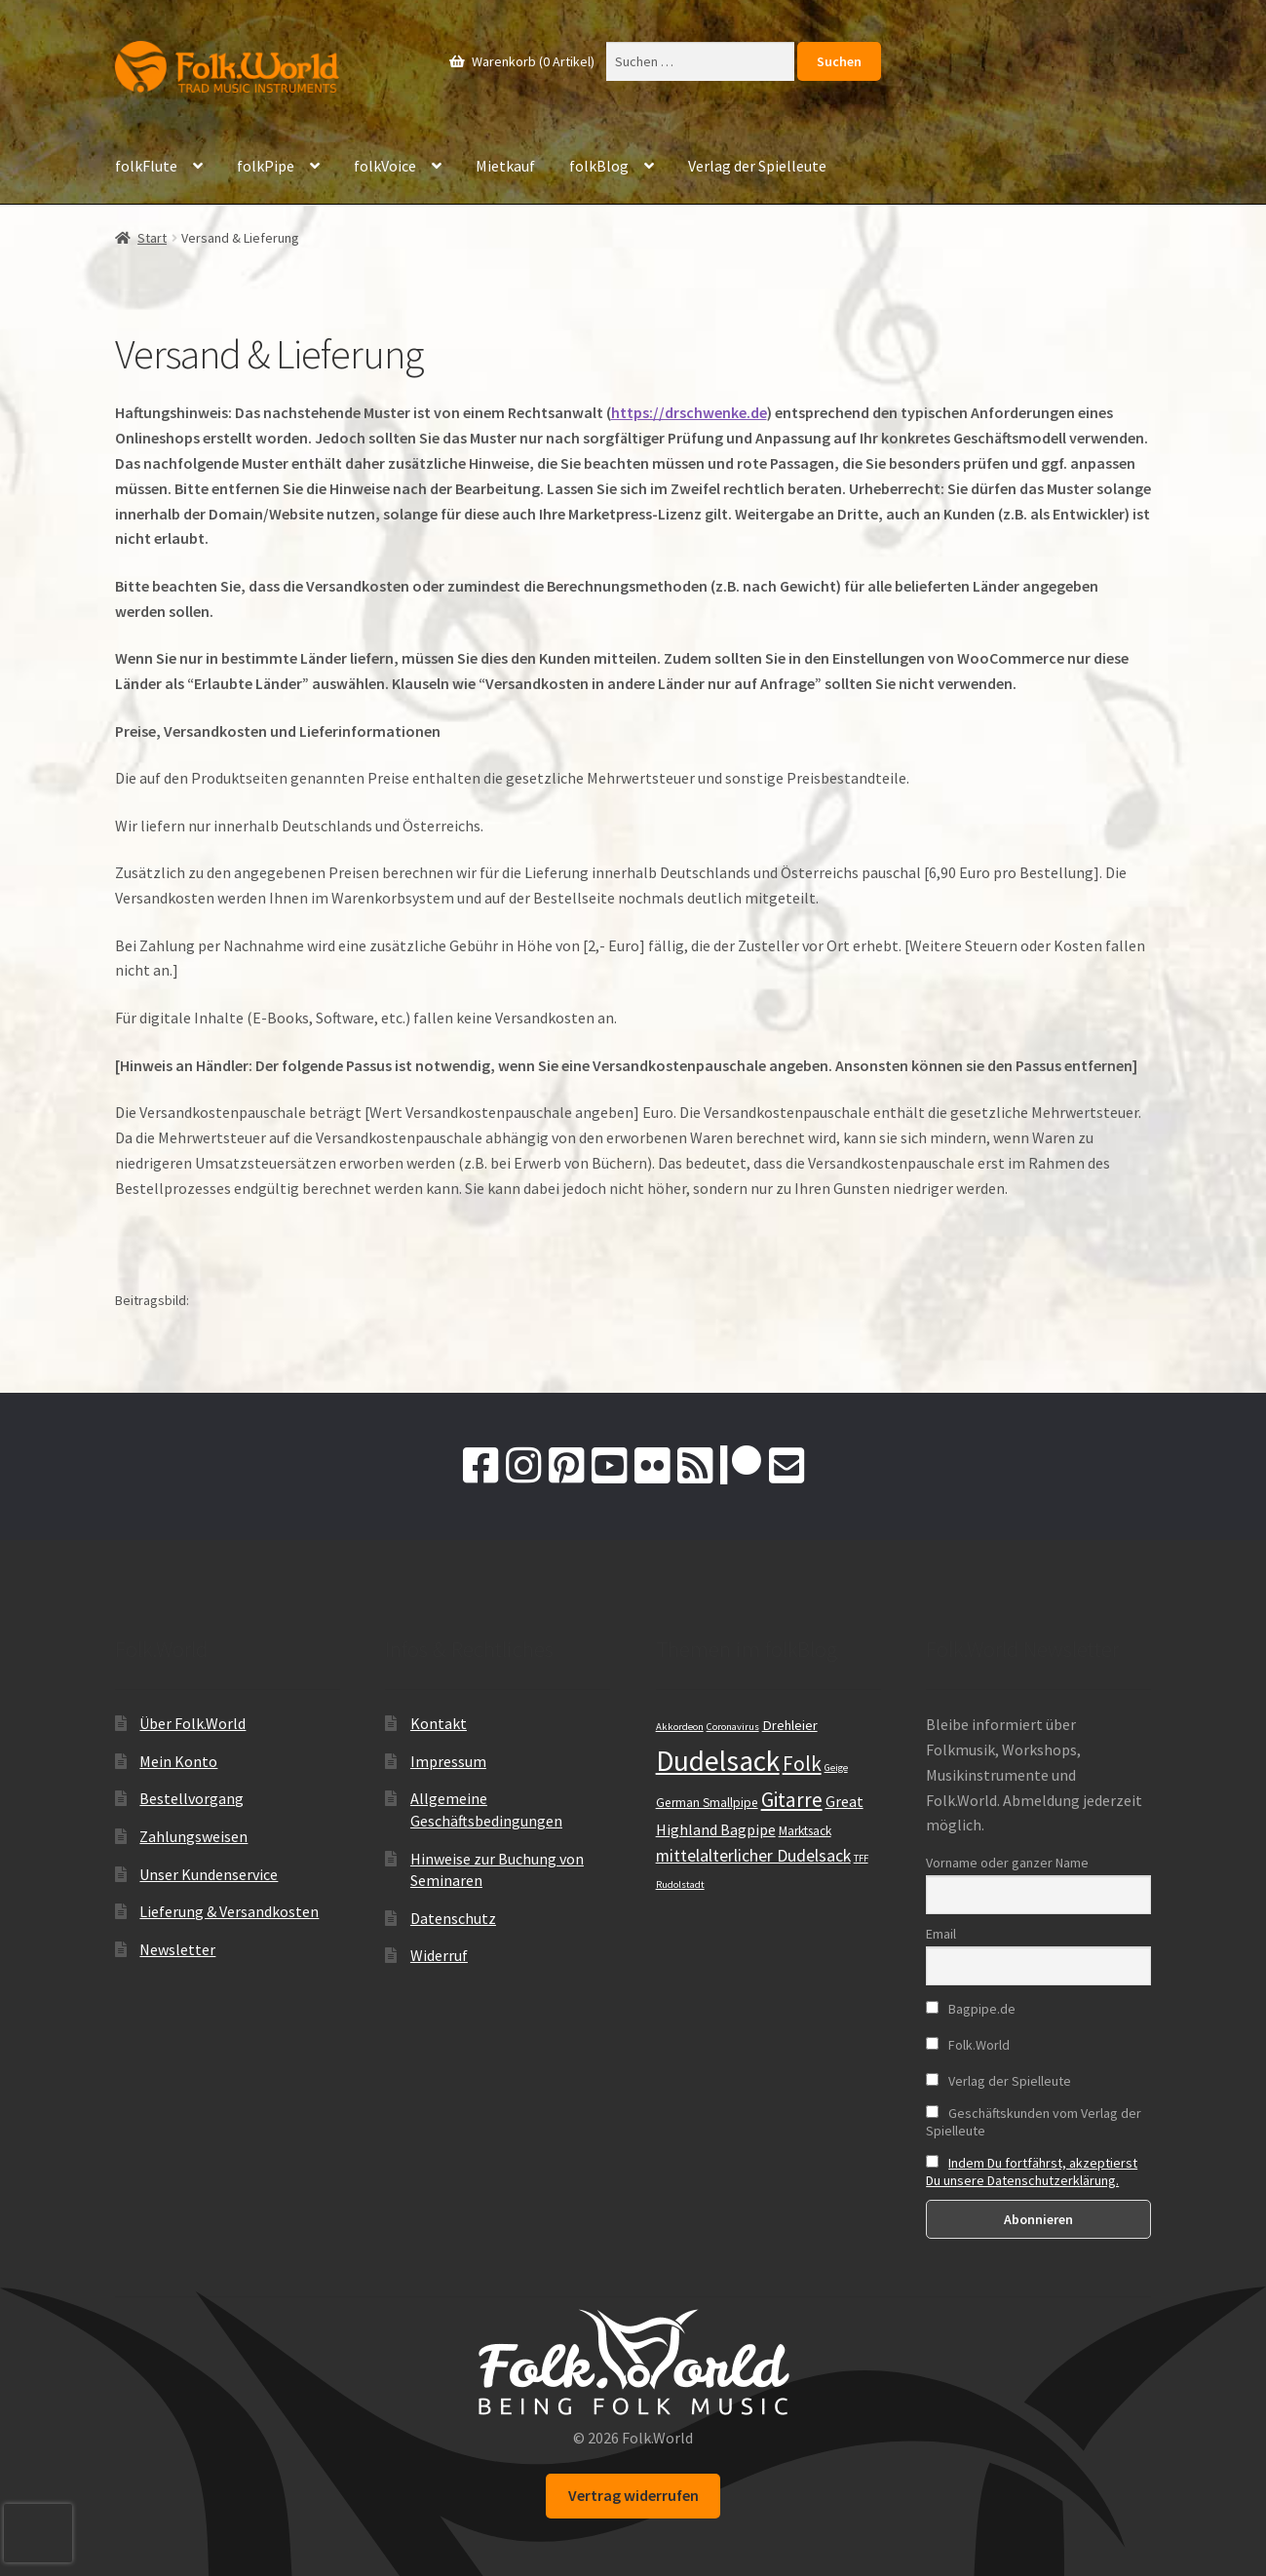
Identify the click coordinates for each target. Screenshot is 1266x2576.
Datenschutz (453, 1918)
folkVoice (385, 165)
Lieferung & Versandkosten (229, 1911)
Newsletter (177, 1949)
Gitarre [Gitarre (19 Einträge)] (792, 1800)
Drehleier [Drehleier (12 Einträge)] (790, 1725)
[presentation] (38, 2533)
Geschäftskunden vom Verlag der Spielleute (1033, 2121)
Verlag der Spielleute (757, 165)
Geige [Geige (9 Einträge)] (836, 1767)
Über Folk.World (192, 1723)
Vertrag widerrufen (633, 2495)
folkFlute (146, 165)
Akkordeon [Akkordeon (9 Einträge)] (680, 1726)
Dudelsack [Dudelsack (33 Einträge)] (718, 1761)
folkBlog (599, 165)
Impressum (448, 1761)
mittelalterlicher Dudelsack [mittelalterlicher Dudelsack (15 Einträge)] (753, 1855)
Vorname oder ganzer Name (1007, 1862)
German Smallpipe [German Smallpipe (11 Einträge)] (707, 1802)
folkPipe (265, 165)
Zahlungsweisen (193, 1836)
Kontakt (438, 1723)
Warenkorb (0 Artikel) (532, 61)
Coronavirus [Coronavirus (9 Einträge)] (733, 1726)
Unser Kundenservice (208, 1874)
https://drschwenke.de (689, 412)
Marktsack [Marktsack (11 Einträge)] (805, 1831)
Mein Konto (178, 1761)
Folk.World (968, 2045)
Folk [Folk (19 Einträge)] (802, 1763)
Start (152, 238)
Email (941, 1933)
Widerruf (439, 1955)
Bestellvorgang (191, 1798)
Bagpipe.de (971, 2009)
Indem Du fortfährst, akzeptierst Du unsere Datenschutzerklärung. (1031, 2171)
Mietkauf (505, 165)
